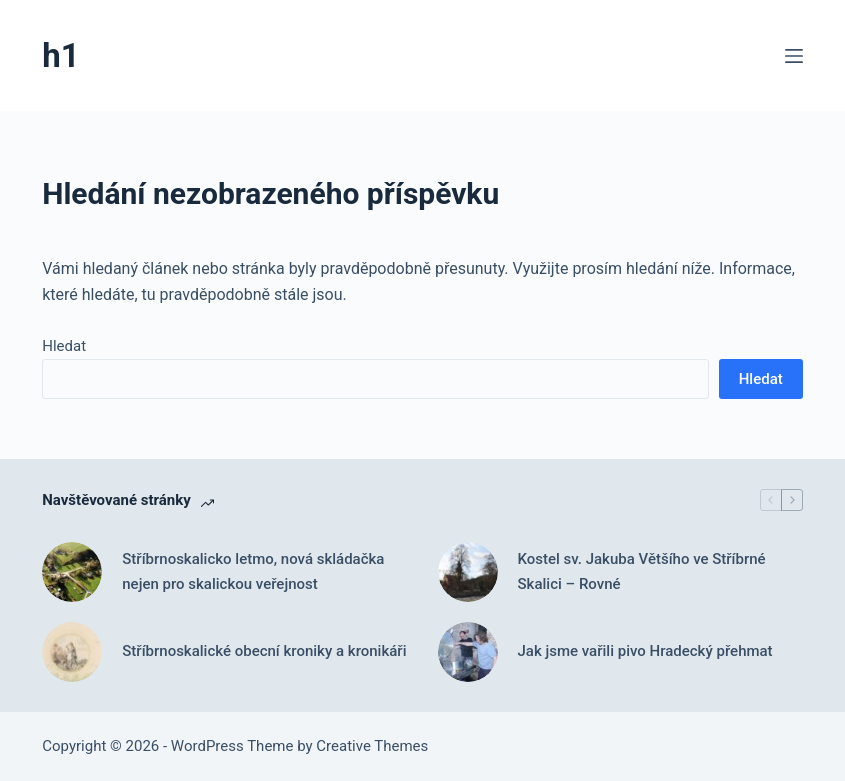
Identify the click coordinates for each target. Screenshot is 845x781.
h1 (60, 55)
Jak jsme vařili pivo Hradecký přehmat (645, 651)
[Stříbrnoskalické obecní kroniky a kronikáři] (72, 652)
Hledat (64, 346)
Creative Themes (372, 746)
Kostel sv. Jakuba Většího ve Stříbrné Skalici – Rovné (642, 571)
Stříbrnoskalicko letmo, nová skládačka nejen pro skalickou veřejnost (253, 571)
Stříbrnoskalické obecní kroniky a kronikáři (264, 651)
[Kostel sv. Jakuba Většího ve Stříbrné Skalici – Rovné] (468, 572)
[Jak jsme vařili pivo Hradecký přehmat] (468, 652)
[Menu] (794, 56)
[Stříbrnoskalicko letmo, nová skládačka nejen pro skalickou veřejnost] (72, 572)
